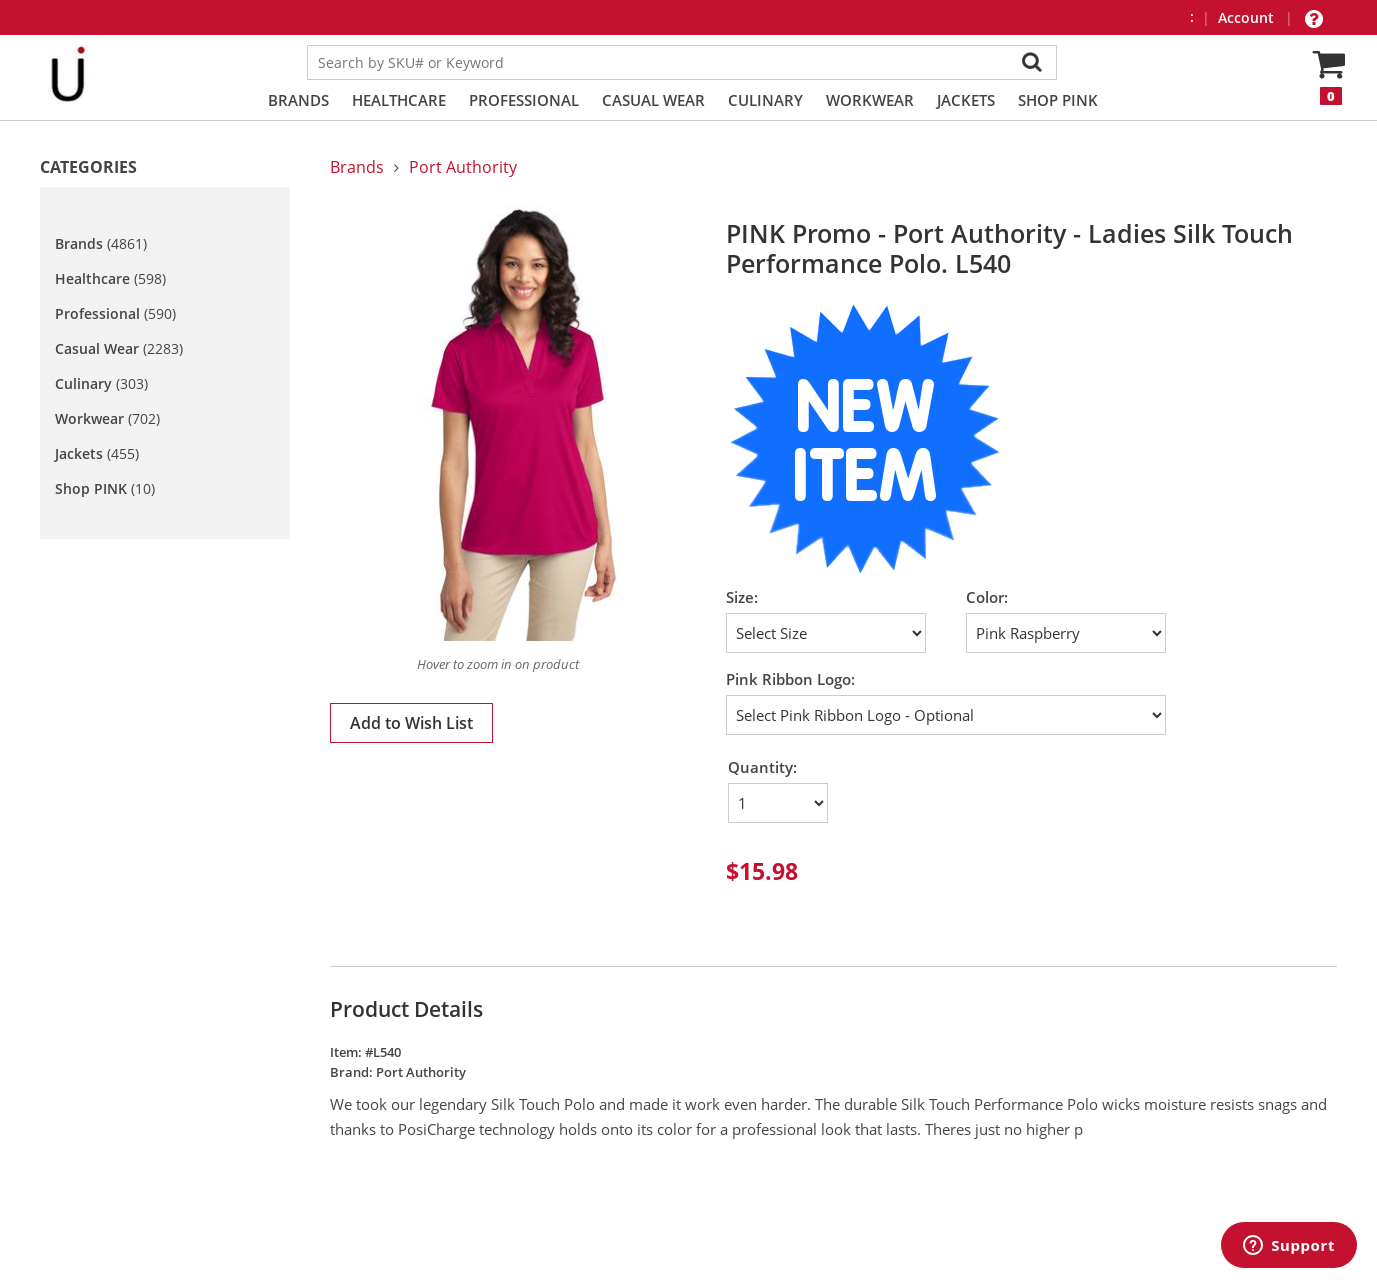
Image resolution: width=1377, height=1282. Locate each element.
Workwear (870, 100)
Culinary (765, 100)
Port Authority (463, 167)
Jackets (966, 100)
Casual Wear (653, 100)
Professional (524, 100)
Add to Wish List (411, 723)
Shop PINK (1058, 100)
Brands (298, 100)
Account (1248, 17)
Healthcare (399, 100)
